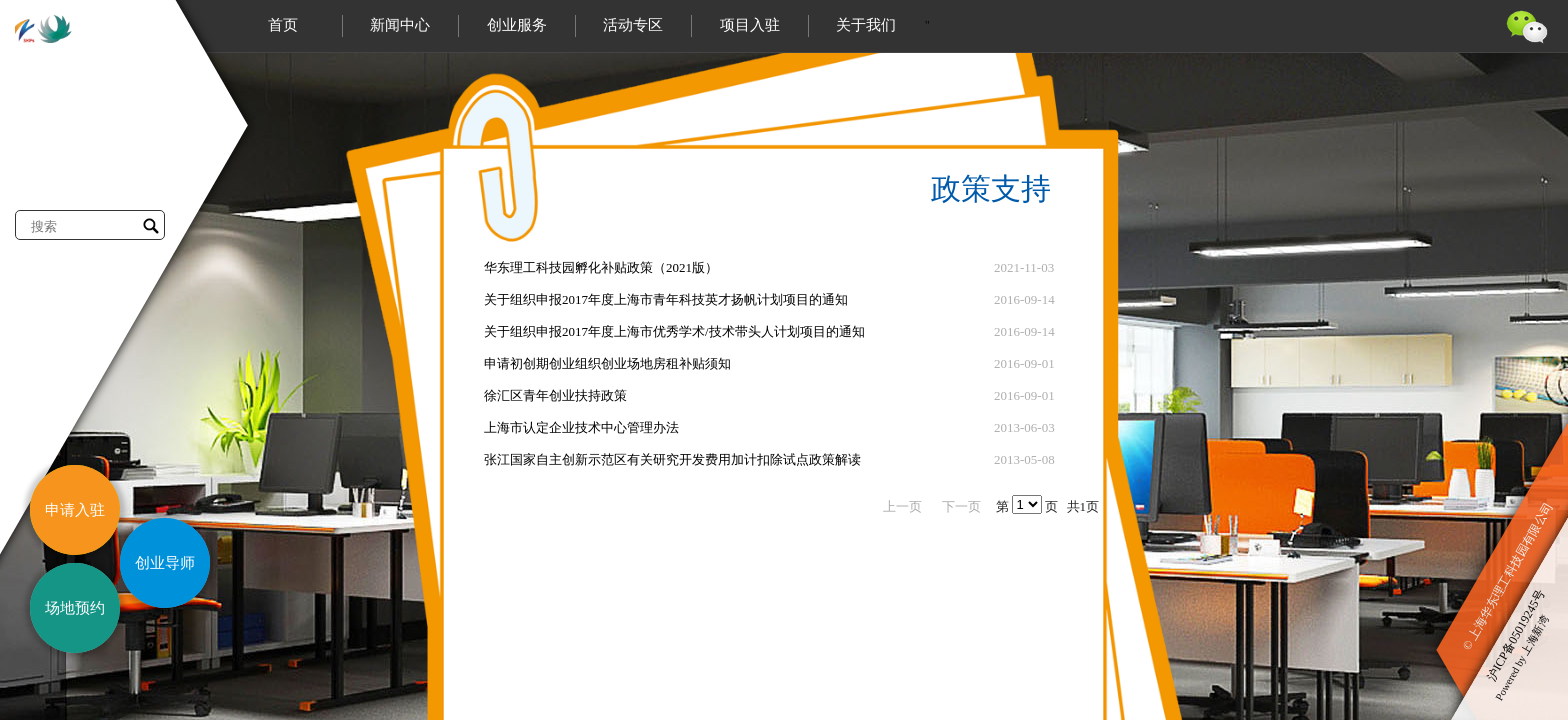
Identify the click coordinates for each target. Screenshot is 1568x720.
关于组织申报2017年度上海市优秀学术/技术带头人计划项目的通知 (674, 331)
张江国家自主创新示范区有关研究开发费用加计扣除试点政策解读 (672, 459)
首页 (283, 25)
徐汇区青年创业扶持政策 (555, 395)
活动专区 (633, 25)
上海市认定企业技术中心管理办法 (581, 427)
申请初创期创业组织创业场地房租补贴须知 (607, 363)
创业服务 (517, 25)
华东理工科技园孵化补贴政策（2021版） (601, 267)
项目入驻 (750, 25)
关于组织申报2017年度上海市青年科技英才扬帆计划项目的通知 (666, 299)
